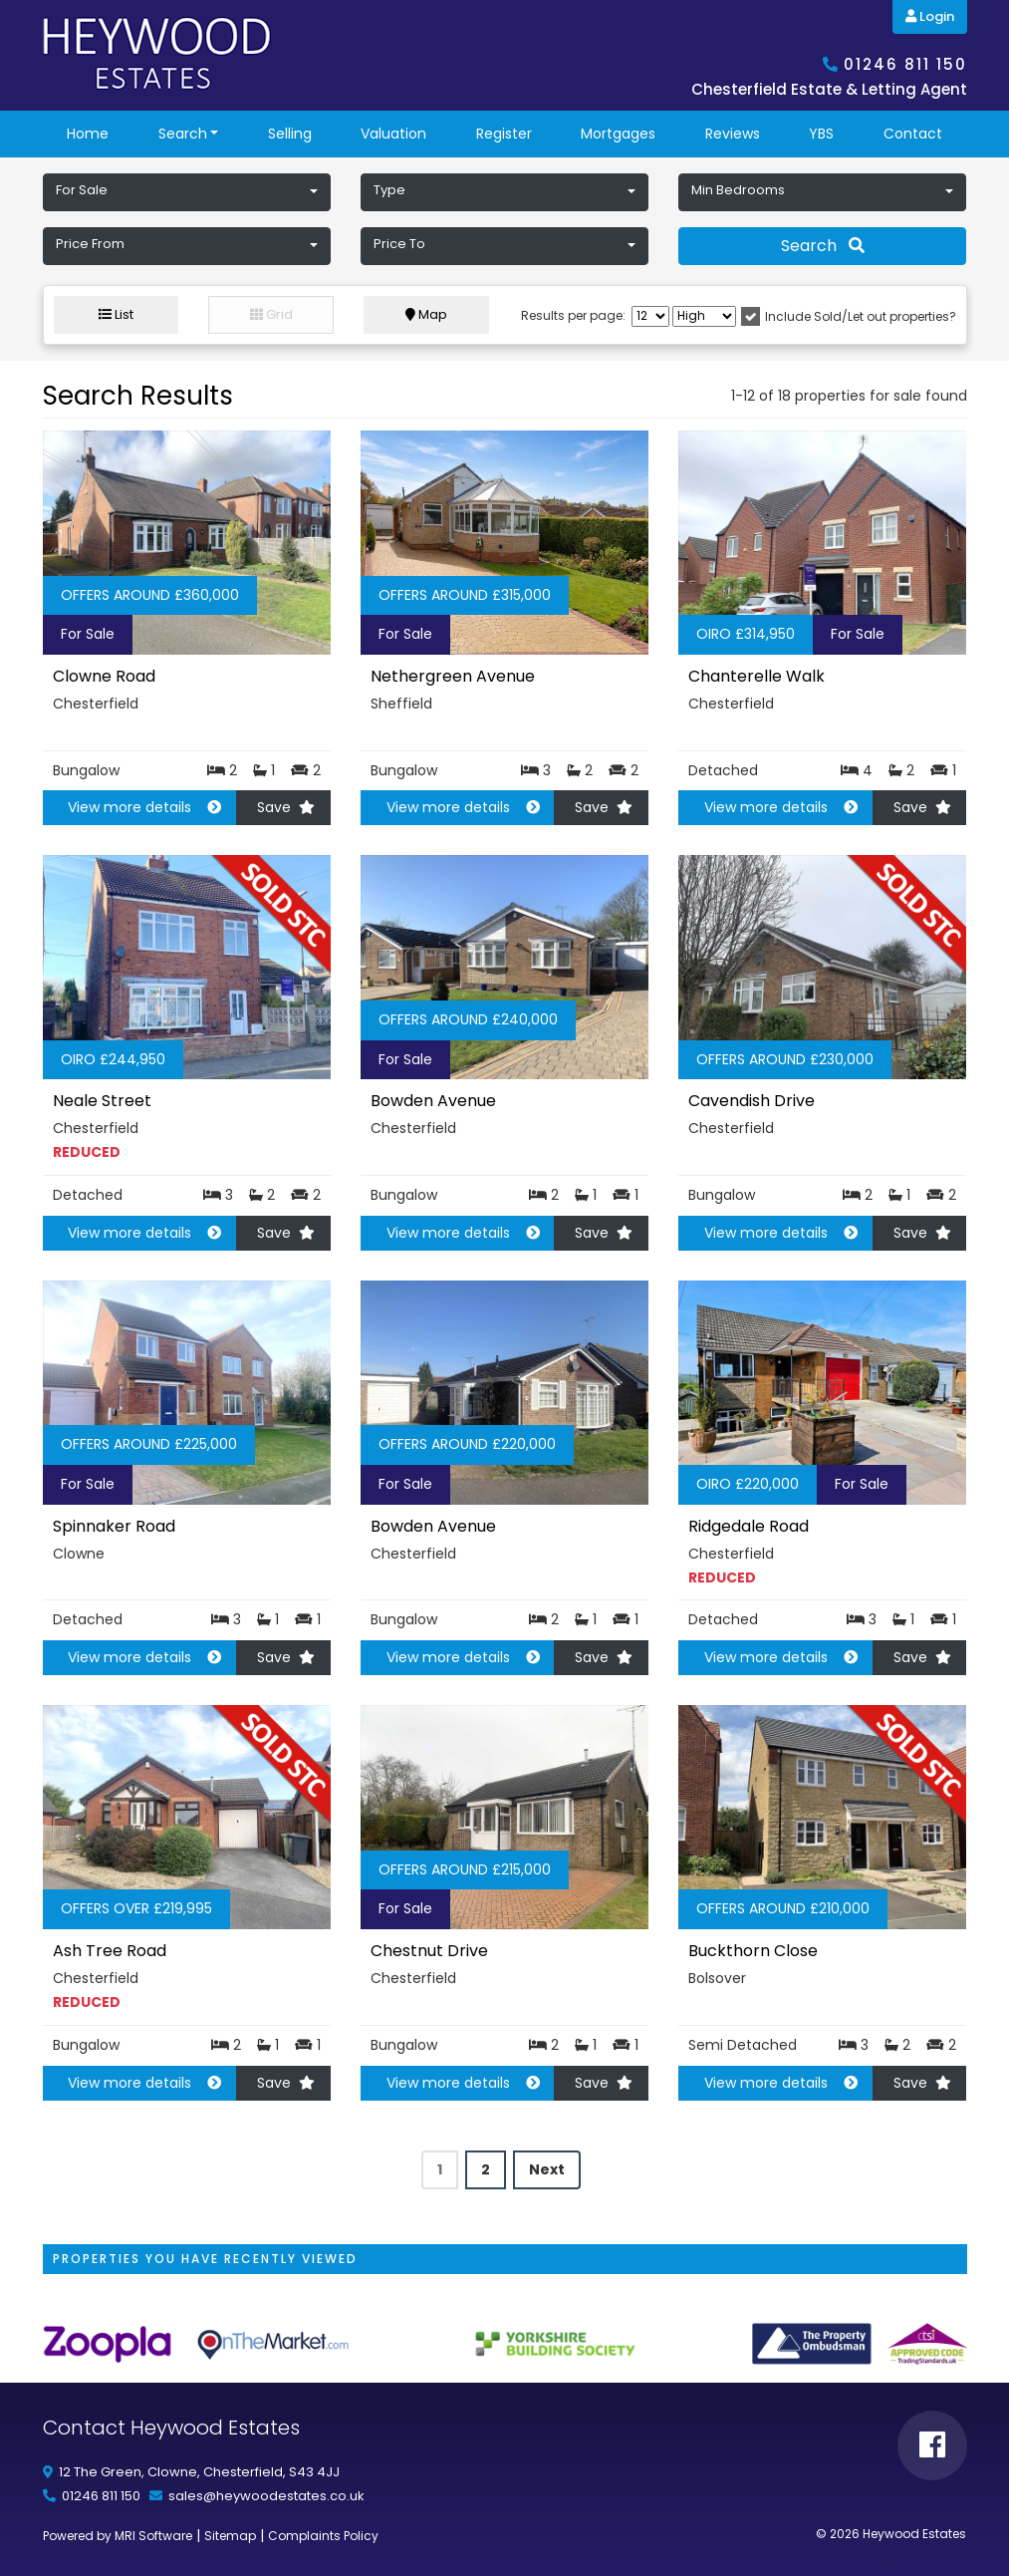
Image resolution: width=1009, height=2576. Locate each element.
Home (88, 133)
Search (182, 133)
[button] (187, 192)
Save (286, 807)
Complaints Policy (323, 2535)
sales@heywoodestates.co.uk (266, 2495)
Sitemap (230, 2535)
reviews (732, 133)
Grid (271, 314)
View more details (136, 807)
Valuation (393, 133)
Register (504, 133)
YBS (821, 133)
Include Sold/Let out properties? (860, 316)
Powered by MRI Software (117, 2535)
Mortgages (618, 133)
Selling (290, 133)
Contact (912, 133)
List (116, 314)
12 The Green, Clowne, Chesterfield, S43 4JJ (199, 2471)
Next (547, 2169)
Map (426, 314)
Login (929, 16)
